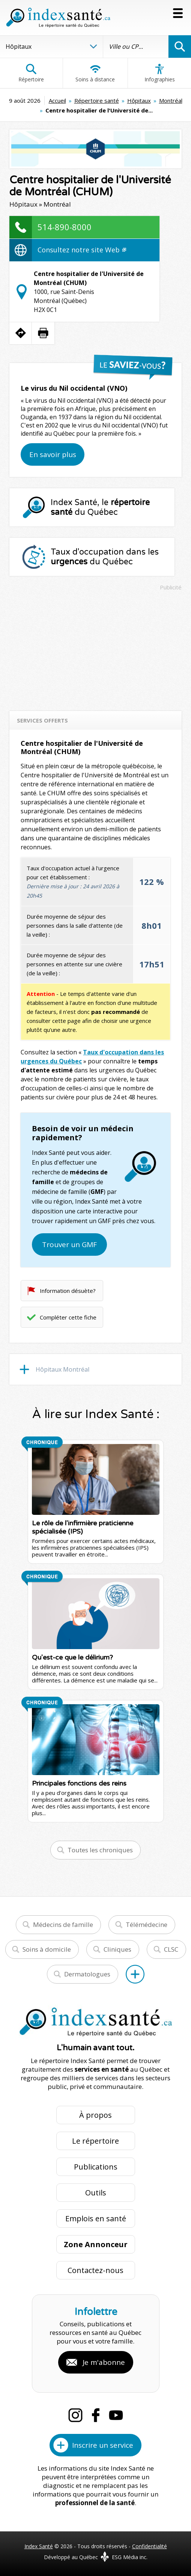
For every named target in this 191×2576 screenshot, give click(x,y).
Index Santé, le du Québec (100, 507)
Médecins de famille (63, 1924)
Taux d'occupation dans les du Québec (105, 557)
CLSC (171, 1949)
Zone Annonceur (96, 2244)
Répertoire (31, 73)
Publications (95, 2167)
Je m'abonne (104, 2362)
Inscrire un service (102, 2445)
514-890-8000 (65, 226)
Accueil (57, 100)
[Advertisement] (96, 647)
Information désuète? (68, 1290)
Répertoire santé (96, 100)
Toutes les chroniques (100, 1850)
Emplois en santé (95, 2218)
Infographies (159, 73)
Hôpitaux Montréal (62, 1369)
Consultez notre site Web (82, 249)
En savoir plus (52, 454)
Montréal (170, 100)
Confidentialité (149, 2546)
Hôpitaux (139, 100)
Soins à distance (95, 73)
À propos (95, 2115)
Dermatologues (87, 1974)
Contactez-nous (95, 2270)
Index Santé (38, 2546)
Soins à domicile (47, 1949)
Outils (95, 2193)
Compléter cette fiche (68, 1317)
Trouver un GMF (69, 1244)
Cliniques (117, 1949)
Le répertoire (95, 2141)
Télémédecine (146, 1924)
